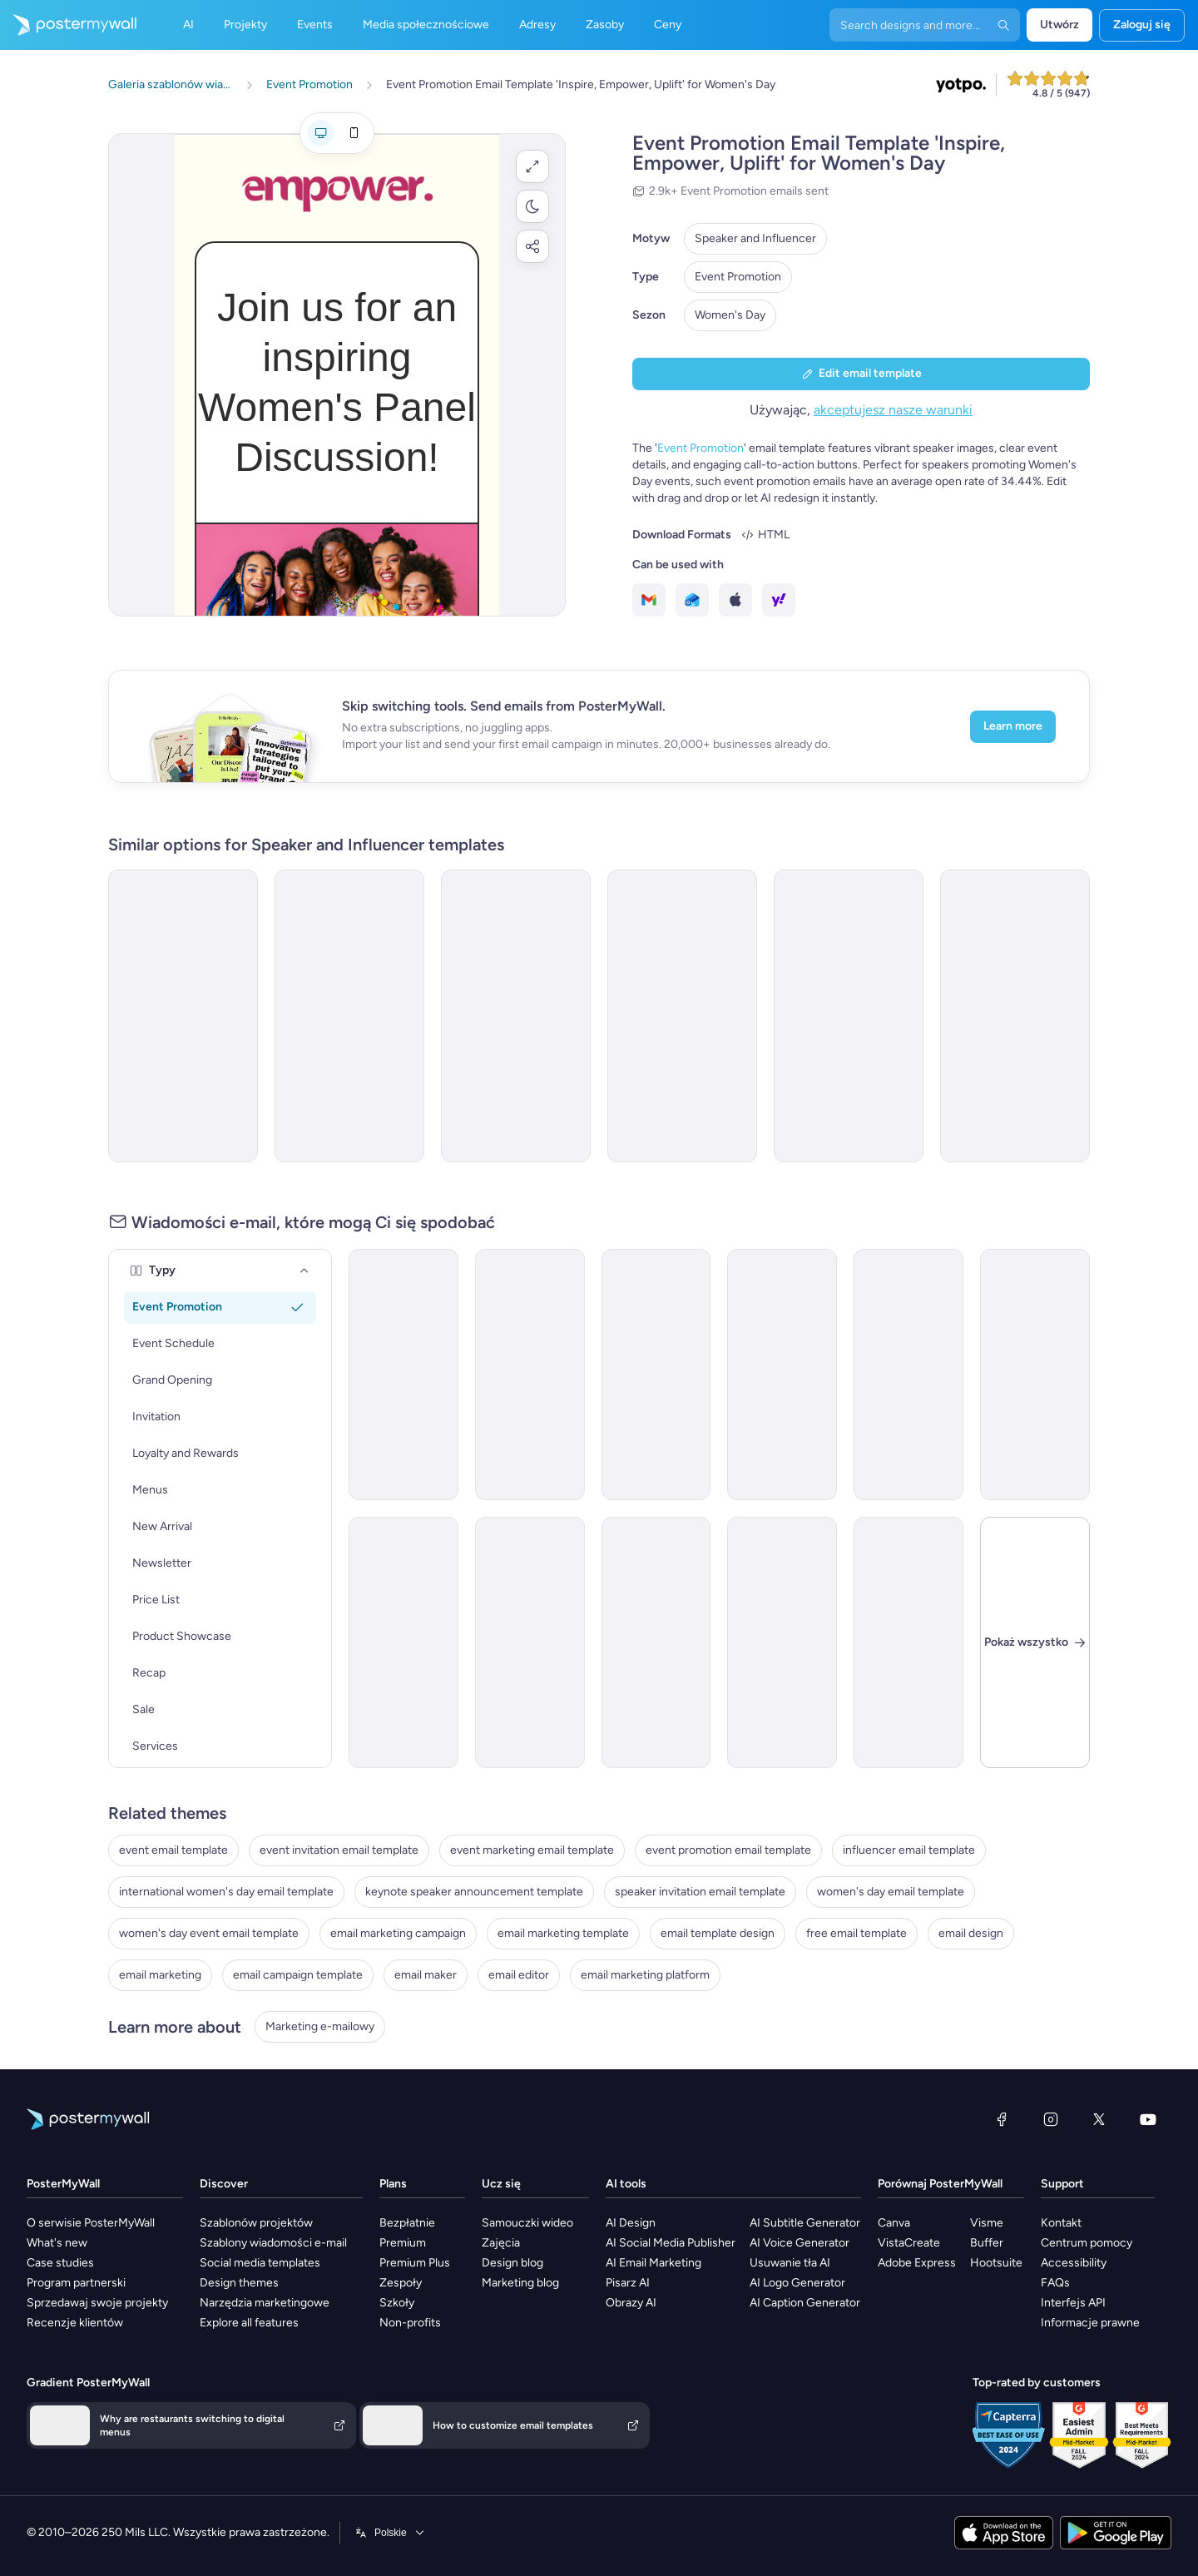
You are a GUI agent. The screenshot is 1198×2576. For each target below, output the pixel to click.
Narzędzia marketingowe (264, 2303)
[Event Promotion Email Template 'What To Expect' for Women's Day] (516, 1015)
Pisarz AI (628, 2283)
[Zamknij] (1035, 1642)
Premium (402, 2243)
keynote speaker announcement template (474, 1892)
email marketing (160, 1975)
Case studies (60, 2263)
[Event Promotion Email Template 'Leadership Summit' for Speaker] (656, 1374)
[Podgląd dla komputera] (320, 133)
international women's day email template (226, 1892)
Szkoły (396, 2303)
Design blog (512, 2263)
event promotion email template (728, 1850)
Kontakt (1061, 2223)
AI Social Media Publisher (670, 2243)
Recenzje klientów (75, 2323)
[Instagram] (1050, 2119)
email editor (518, 1975)
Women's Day (730, 315)
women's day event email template (209, 1933)
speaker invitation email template (700, 1892)
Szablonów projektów (256, 2223)
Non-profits (410, 2323)
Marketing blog (520, 2283)
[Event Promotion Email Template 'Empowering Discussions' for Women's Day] (183, 1015)
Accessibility (1073, 2263)
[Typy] (304, 1270)
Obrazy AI (631, 2303)
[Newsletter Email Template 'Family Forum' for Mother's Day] (908, 1374)
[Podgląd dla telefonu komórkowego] (353, 133)
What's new (57, 2243)
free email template (856, 1933)
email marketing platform (645, 1975)
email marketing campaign (398, 1933)
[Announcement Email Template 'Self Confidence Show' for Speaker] (848, 1015)
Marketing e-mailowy (319, 2026)
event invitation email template (339, 1850)
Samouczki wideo (527, 2223)
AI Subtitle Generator (805, 2223)
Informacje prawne (1090, 2323)
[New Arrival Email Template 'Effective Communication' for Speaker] (403, 1642)
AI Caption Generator (805, 2303)
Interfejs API (1073, 2303)
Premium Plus (414, 2263)
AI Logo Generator (797, 2283)
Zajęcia (501, 2243)
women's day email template (890, 1892)
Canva (894, 2223)
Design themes (239, 2283)
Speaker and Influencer (755, 238)
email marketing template (563, 1933)
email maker (425, 1975)
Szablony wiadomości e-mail (273, 2243)
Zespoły (400, 2283)
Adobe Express (917, 2263)
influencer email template (909, 1850)
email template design (718, 1933)
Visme (986, 2223)
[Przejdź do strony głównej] (68, 25)
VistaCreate (909, 2243)
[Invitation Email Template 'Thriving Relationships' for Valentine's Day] (908, 1642)
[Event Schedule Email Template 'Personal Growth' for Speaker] (1035, 1374)
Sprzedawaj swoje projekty (97, 2303)
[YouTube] (1148, 2119)
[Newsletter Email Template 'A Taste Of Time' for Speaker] (1015, 1015)
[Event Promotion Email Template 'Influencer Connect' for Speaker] (530, 1642)
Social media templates (260, 2263)
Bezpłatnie (407, 2223)
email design (970, 1933)
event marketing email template (532, 1850)
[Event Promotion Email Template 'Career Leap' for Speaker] (782, 1374)
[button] (532, 166)
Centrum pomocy (1086, 2243)
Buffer (986, 2243)
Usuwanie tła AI (790, 2263)
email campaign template (298, 1975)
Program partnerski (76, 2283)
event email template (173, 1850)
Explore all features (249, 2323)
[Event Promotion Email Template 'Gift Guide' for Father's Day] (403, 1374)
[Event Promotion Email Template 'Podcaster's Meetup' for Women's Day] (349, 1015)
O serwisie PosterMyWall (91, 2223)
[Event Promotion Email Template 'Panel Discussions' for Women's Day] (682, 1015)
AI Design (631, 2223)
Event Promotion (738, 277)
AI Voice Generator (799, 2243)
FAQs (1055, 2283)
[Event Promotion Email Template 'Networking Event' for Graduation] (782, 1642)
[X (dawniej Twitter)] (1099, 2119)
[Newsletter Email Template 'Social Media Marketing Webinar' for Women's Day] (656, 1642)
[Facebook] (1001, 2119)
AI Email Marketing (653, 2263)
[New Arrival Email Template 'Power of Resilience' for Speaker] (530, 1374)
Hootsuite (996, 2263)
